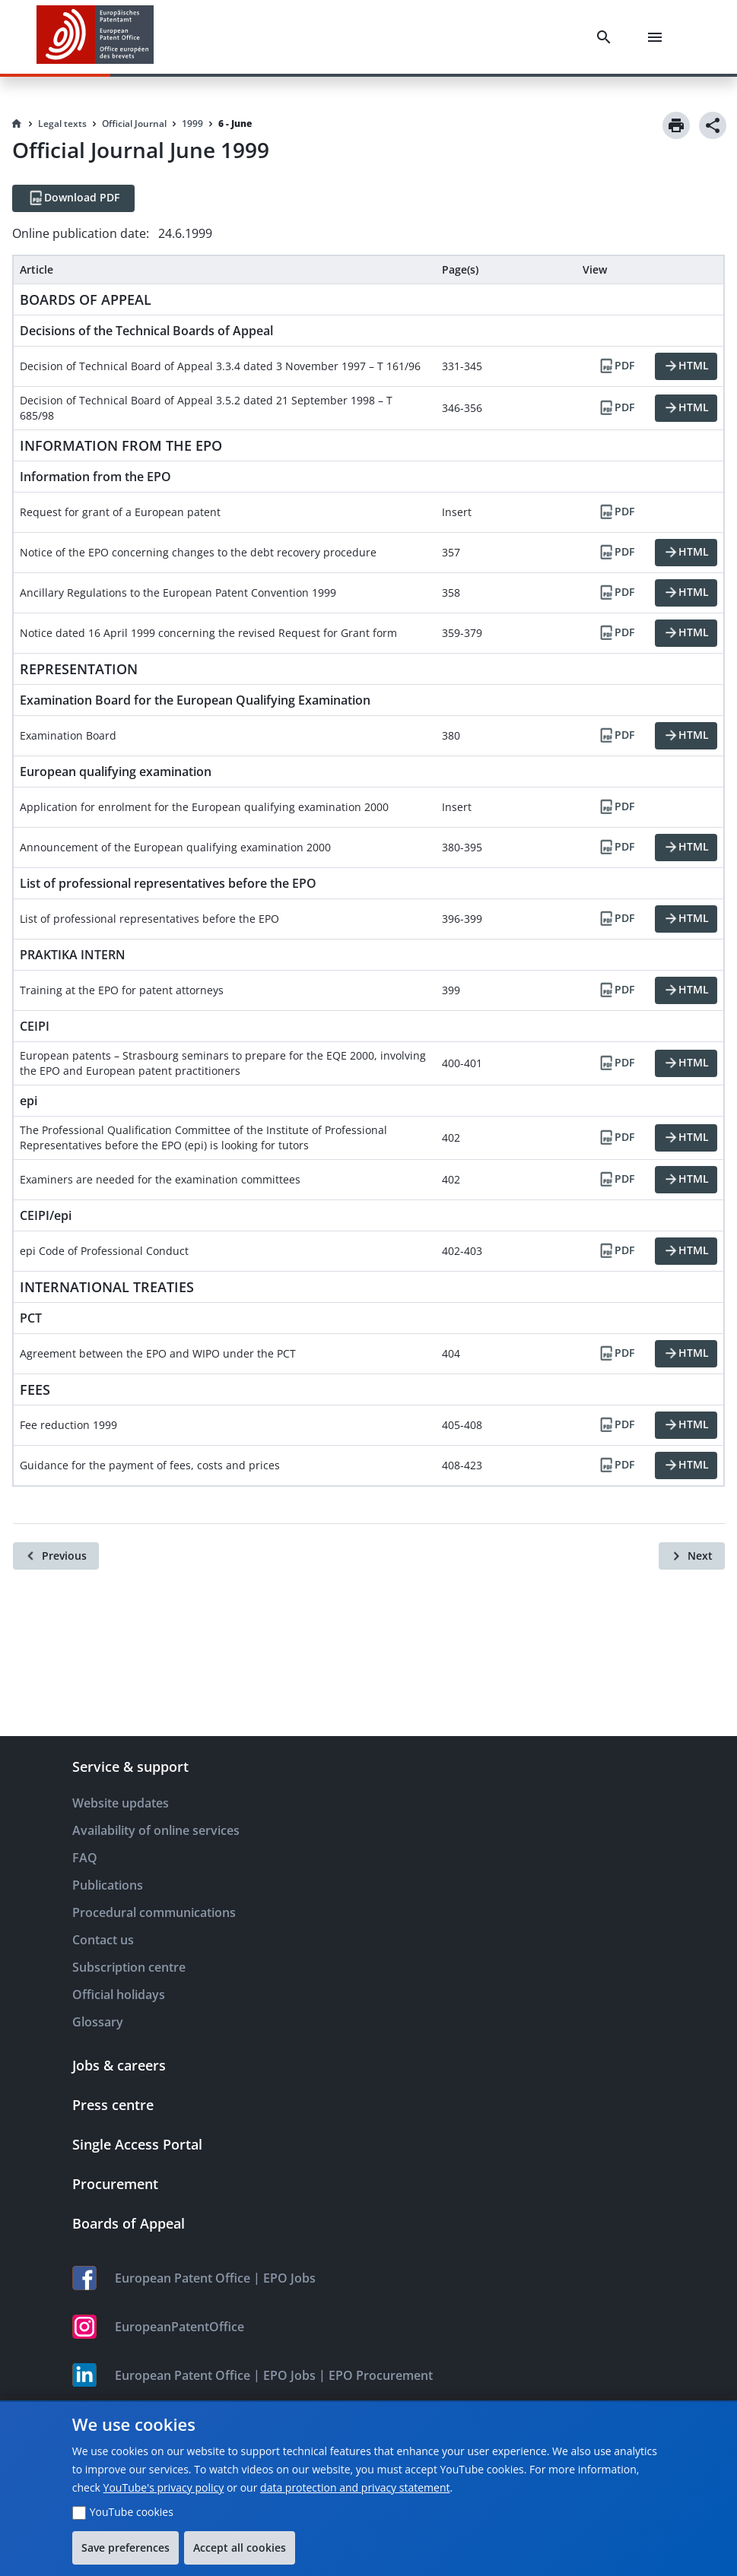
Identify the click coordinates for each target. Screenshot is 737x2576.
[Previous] (56, 1556)
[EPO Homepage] (95, 36)
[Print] (676, 125)
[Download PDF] (73, 198)
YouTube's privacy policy (163, 2487)
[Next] (692, 1556)
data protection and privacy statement (355, 2487)
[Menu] (658, 37)
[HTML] (686, 366)
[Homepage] (17, 124)
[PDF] (616, 366)
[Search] (606, 37)
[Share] (712, 125)
